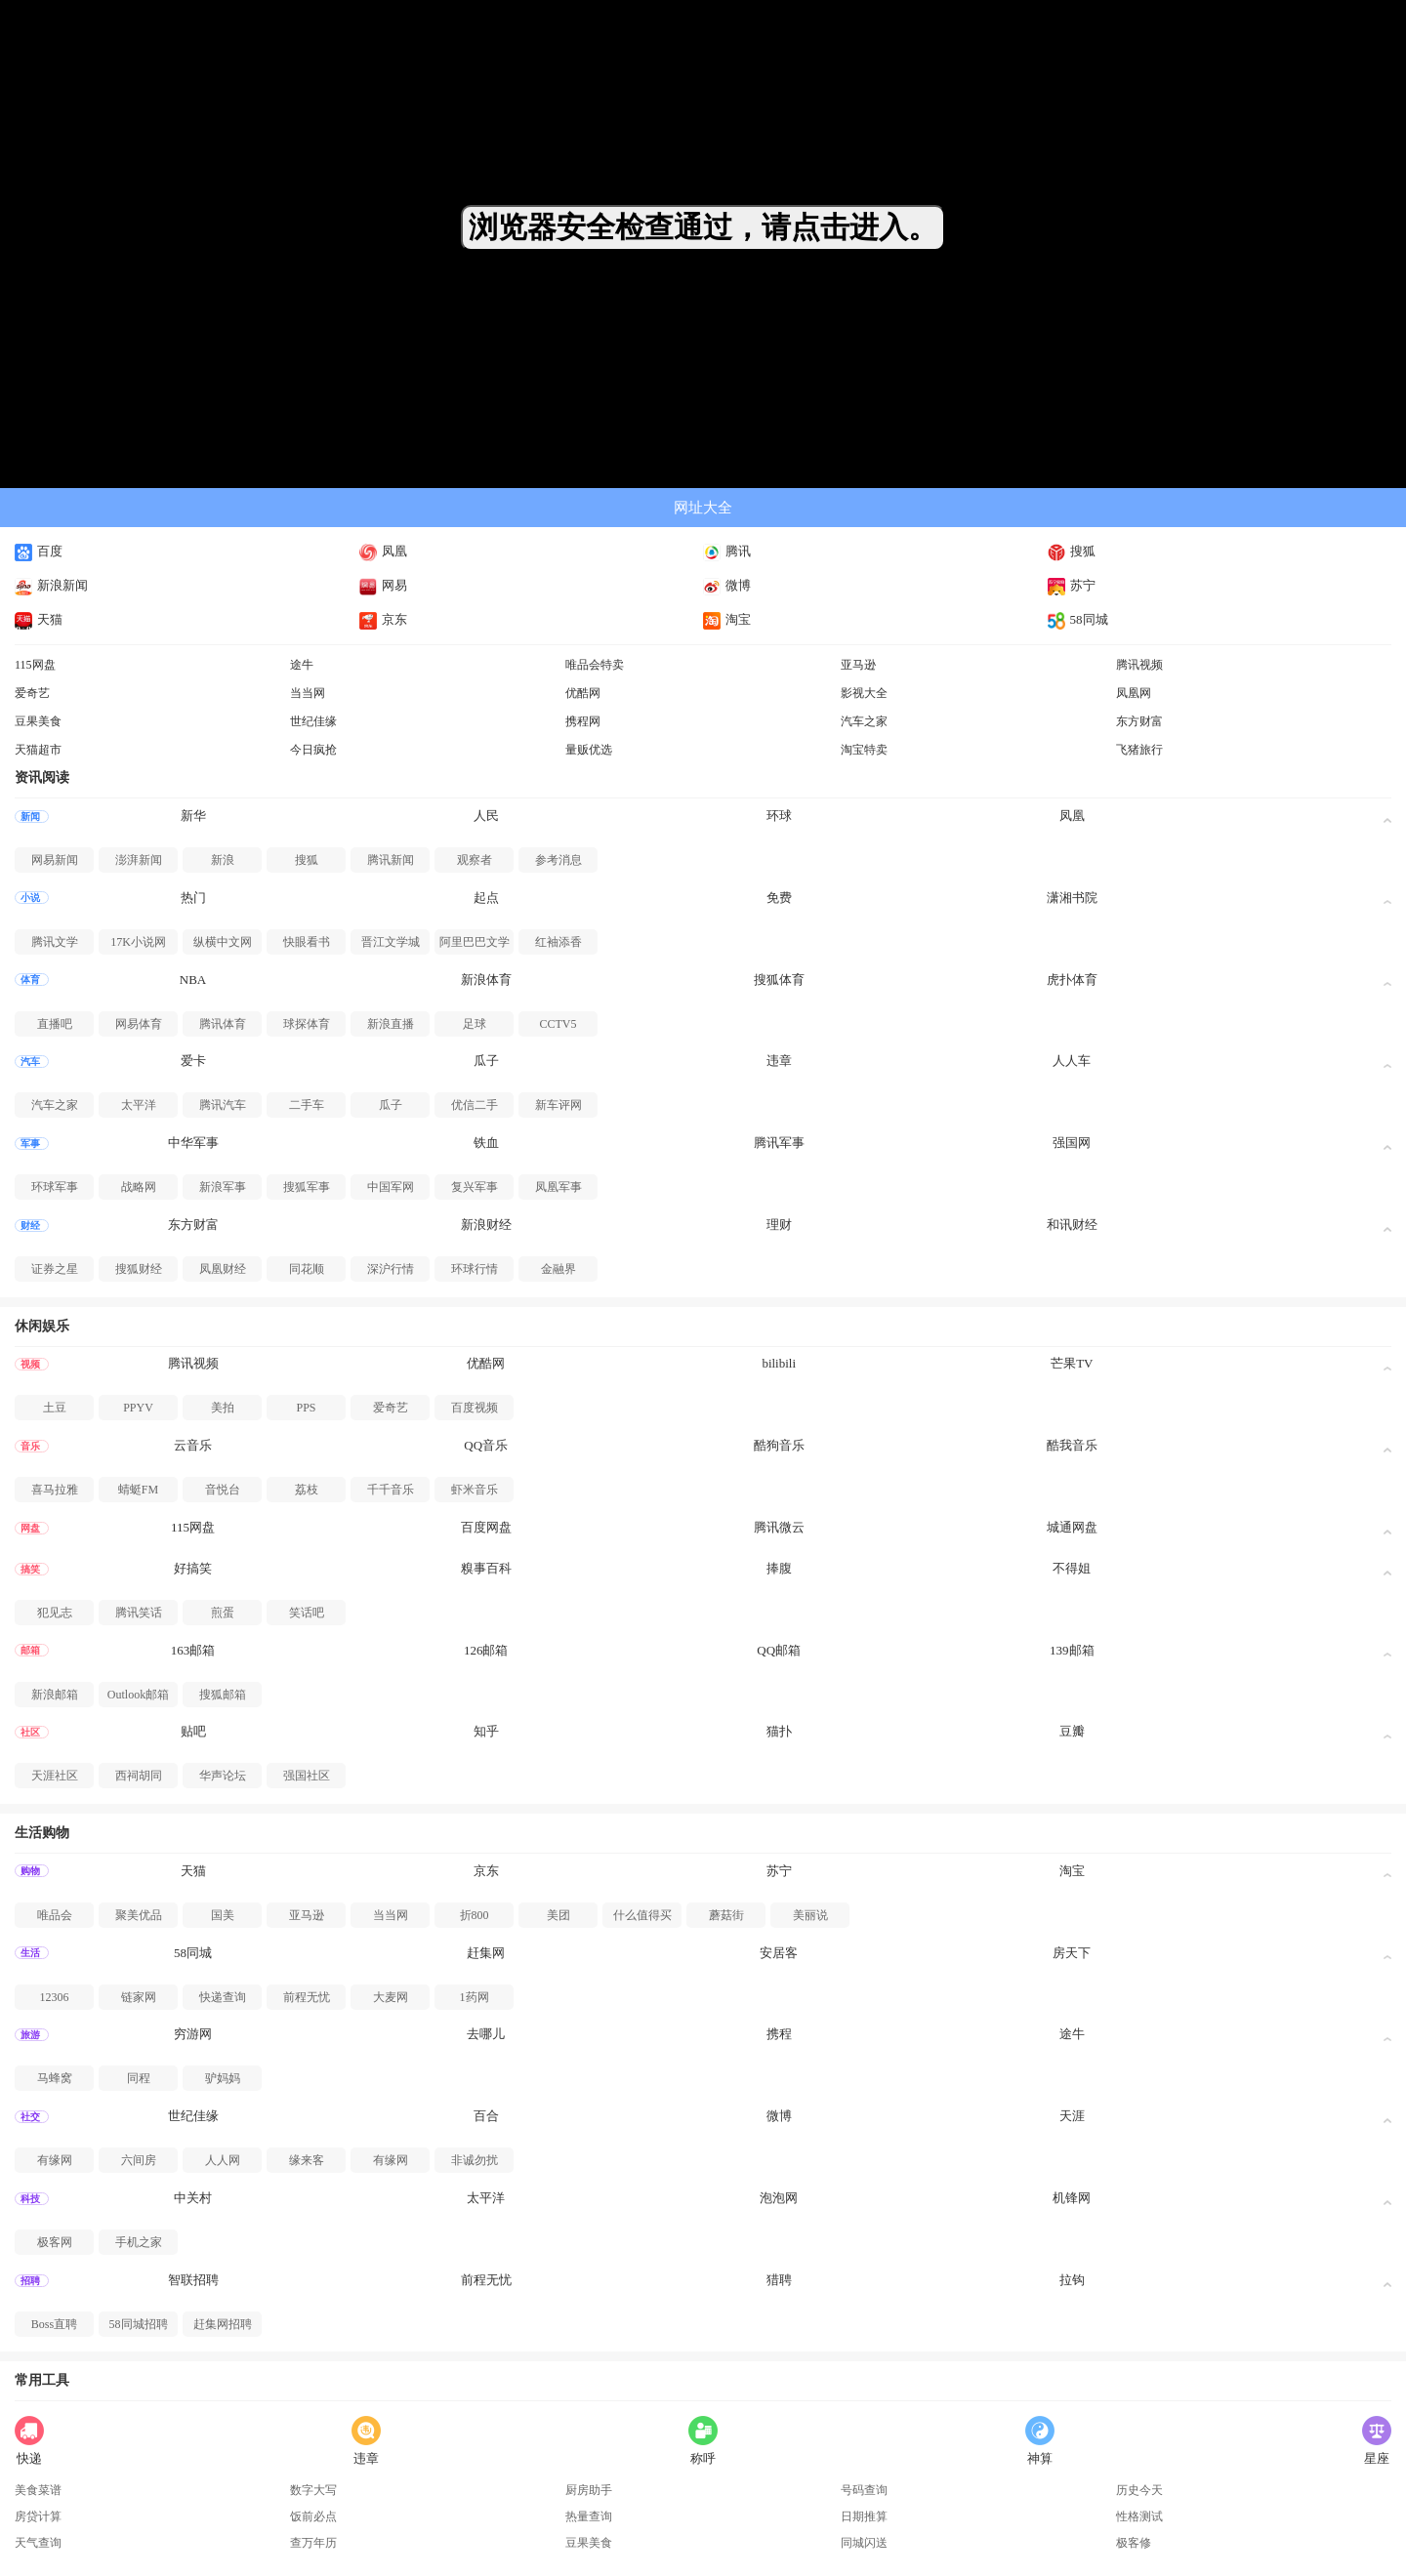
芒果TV (1072, 1363)
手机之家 (138, 2242)
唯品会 (54, 1915)
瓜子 (486, 1060)
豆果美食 (38, 721)
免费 (779, 897)
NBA (193, 979)
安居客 (779, 1952)
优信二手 (474, 1105)
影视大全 (864, 693)
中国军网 (390, 1187)
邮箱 (30, 1650)
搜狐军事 (306, 1187)
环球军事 (54, 1187)
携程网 (582, 721)
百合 (486, 2115)
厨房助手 (588, 2490)
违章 (779, 1060)
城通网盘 (1072, 1527)
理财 (779, 1224)
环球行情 (474, 1269)
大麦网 (390, 1997)
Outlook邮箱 (138, 1694)
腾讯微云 (779, 1527)
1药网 (474, 1997)
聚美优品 (138, 1915)
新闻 (30, 816)
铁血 (486, 1142)
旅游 (30, 2034)
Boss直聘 (54, 2324)
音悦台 (222, 1489)
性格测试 (1139, 2516)
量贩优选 (588, 749)
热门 (193, 897)
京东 (383, 619)
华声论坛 (222, 1775)
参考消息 (558, 860)
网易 (383, 585)
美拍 (222, 1407)
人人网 (222, 2160)
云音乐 (193, 1445)
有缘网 (54, 2160)
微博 (727, 585)
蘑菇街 (726, 1915)
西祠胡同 (138, 1775)
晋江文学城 (390, 942)
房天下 (1072, 1952)
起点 (486, 897)
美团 (558, 1915)
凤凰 (383, 551)
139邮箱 (1072, 1650)
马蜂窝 (54, 2078)
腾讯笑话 (138, 1612)
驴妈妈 (222, 2078)
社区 (30, 1732)
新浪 (222, 860)
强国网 (1072, 1142)
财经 (30, 1225)
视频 (30, 1364)
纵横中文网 (222, 942)
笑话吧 (306, 1612)
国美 (222, 1915)
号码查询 (864, 2490)
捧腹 (779, 1568)
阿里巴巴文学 (474, 942)
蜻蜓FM (138, 1489)
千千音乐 (390, 1489)
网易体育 (138, 1024)
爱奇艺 (32, 693)
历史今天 (1139, 2490)
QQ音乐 (486, 1445)
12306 (54, 1997)
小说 (30, 897)
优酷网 (582, 693)
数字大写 (313, 2490)
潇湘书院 (1072, 897)
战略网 (138, 1187)
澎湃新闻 (138, 860)
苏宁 (1072, 585)
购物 (30, 1870)
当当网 (307, 693)
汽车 (30, 1061)
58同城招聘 (138, 2324)
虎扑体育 (1072, 979)
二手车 (306, 1105)
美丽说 (810, 1915)
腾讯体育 (222, 1024)
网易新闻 (54, 860)
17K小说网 (138, 942)
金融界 (558, 1269)
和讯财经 (1072, 1224)
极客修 (1133, 2543)
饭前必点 (313, 2516)
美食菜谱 (38, 2490)
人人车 (1072, 1060)
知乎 (486, 1731)
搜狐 (1072, 551)
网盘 (30, 1528)
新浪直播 (390, 1024)
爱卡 (193, 1060)
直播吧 (54, 1024)
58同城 (1078, 619)
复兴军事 (474, 1187)
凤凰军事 (558, 1187)
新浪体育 (486, 979)
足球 (474, 1024)
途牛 (301, 665)
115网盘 (35, 665)
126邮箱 (486, 1650)
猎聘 (779, 2279)
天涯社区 (54, 1775)
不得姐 (1072, 1568)
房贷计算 (38, 2516)
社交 (30, 2116)
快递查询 (222, 1997)
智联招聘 (193, 2279)
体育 (30, 979)
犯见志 (54, 1612)
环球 (779, 815)
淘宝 (727, 619)
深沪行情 (390, 1269)
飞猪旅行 (1139, 749)
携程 (779, 2033)
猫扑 (779, 1731)
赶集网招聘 (222, 2324)
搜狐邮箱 (222, 1694)
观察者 (474, 860)
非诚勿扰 (474, 2160)
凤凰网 (1133, 693)
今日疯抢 (313, 749)
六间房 (138, 2160)
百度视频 (474, 1407)
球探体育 (306, 1024)
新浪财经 (486, 1224)
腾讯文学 (54, 942)
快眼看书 (306, 942)
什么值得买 (642, 1915)
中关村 (193, 2197)
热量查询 (588, 2516)
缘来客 (306, 2160)
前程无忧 (306, 1997)
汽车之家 (864, 721)
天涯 (1072, 2115)
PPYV (138, 1407)
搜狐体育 (779, 979)
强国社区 (306, 1775)
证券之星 (54, 1269)
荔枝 (306, 1489)
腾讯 (727, 551)
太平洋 (138, 1105)
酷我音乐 (1072, 1445)
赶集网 (486, 1952)
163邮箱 (193, 1650)
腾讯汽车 (222, 1105)
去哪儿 (486, 2033)
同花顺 (306, 1269)
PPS (305, 1407)
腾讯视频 (1139, 665)
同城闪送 (864, 2543)
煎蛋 (222, 1612)
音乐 (30, 1446)
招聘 (30, 2280)
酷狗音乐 (779, 1445)
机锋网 (1072, 2197)
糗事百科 (486, 1568)
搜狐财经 (138, 1269)
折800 (474, 1915)
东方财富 (1139, 721)
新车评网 (558, 1105)
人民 (486, 815)
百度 (38, 551)
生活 (30, 1952)
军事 (30, 1143)
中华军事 (193, 1142)
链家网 (138, 1997)
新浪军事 (222, 1187)
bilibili (779, 1363)
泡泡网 (779, 2197)
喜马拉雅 (54, 1489)
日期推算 (864, 2516)
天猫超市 (38, 749)
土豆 (54, 1407)
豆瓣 (1072, 1731)
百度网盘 (486, 1527)
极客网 (54, 2242)
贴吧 (193, 1731)
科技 (30, 2198)
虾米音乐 (474, 1489)
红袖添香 (558, 942)
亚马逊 (858, 665)
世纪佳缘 (313, 721)
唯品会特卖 (594, 665)
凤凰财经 (222, 1269)
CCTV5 (557, 1024)
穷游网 (193, 2033)
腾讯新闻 (390, 860)
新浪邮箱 (54, 1694)
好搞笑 (193, 1568)
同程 (138, 2078)
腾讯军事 (779, 1142)
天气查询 (38, 2543)
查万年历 (313, 2543)
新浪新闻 (51, 585)
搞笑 (30, 1569)
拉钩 (1072, 2279)
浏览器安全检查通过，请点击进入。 (703, 227)
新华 (193, 815)
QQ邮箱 (779, 1650)
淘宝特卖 (864, 749)
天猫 (38, 619)
